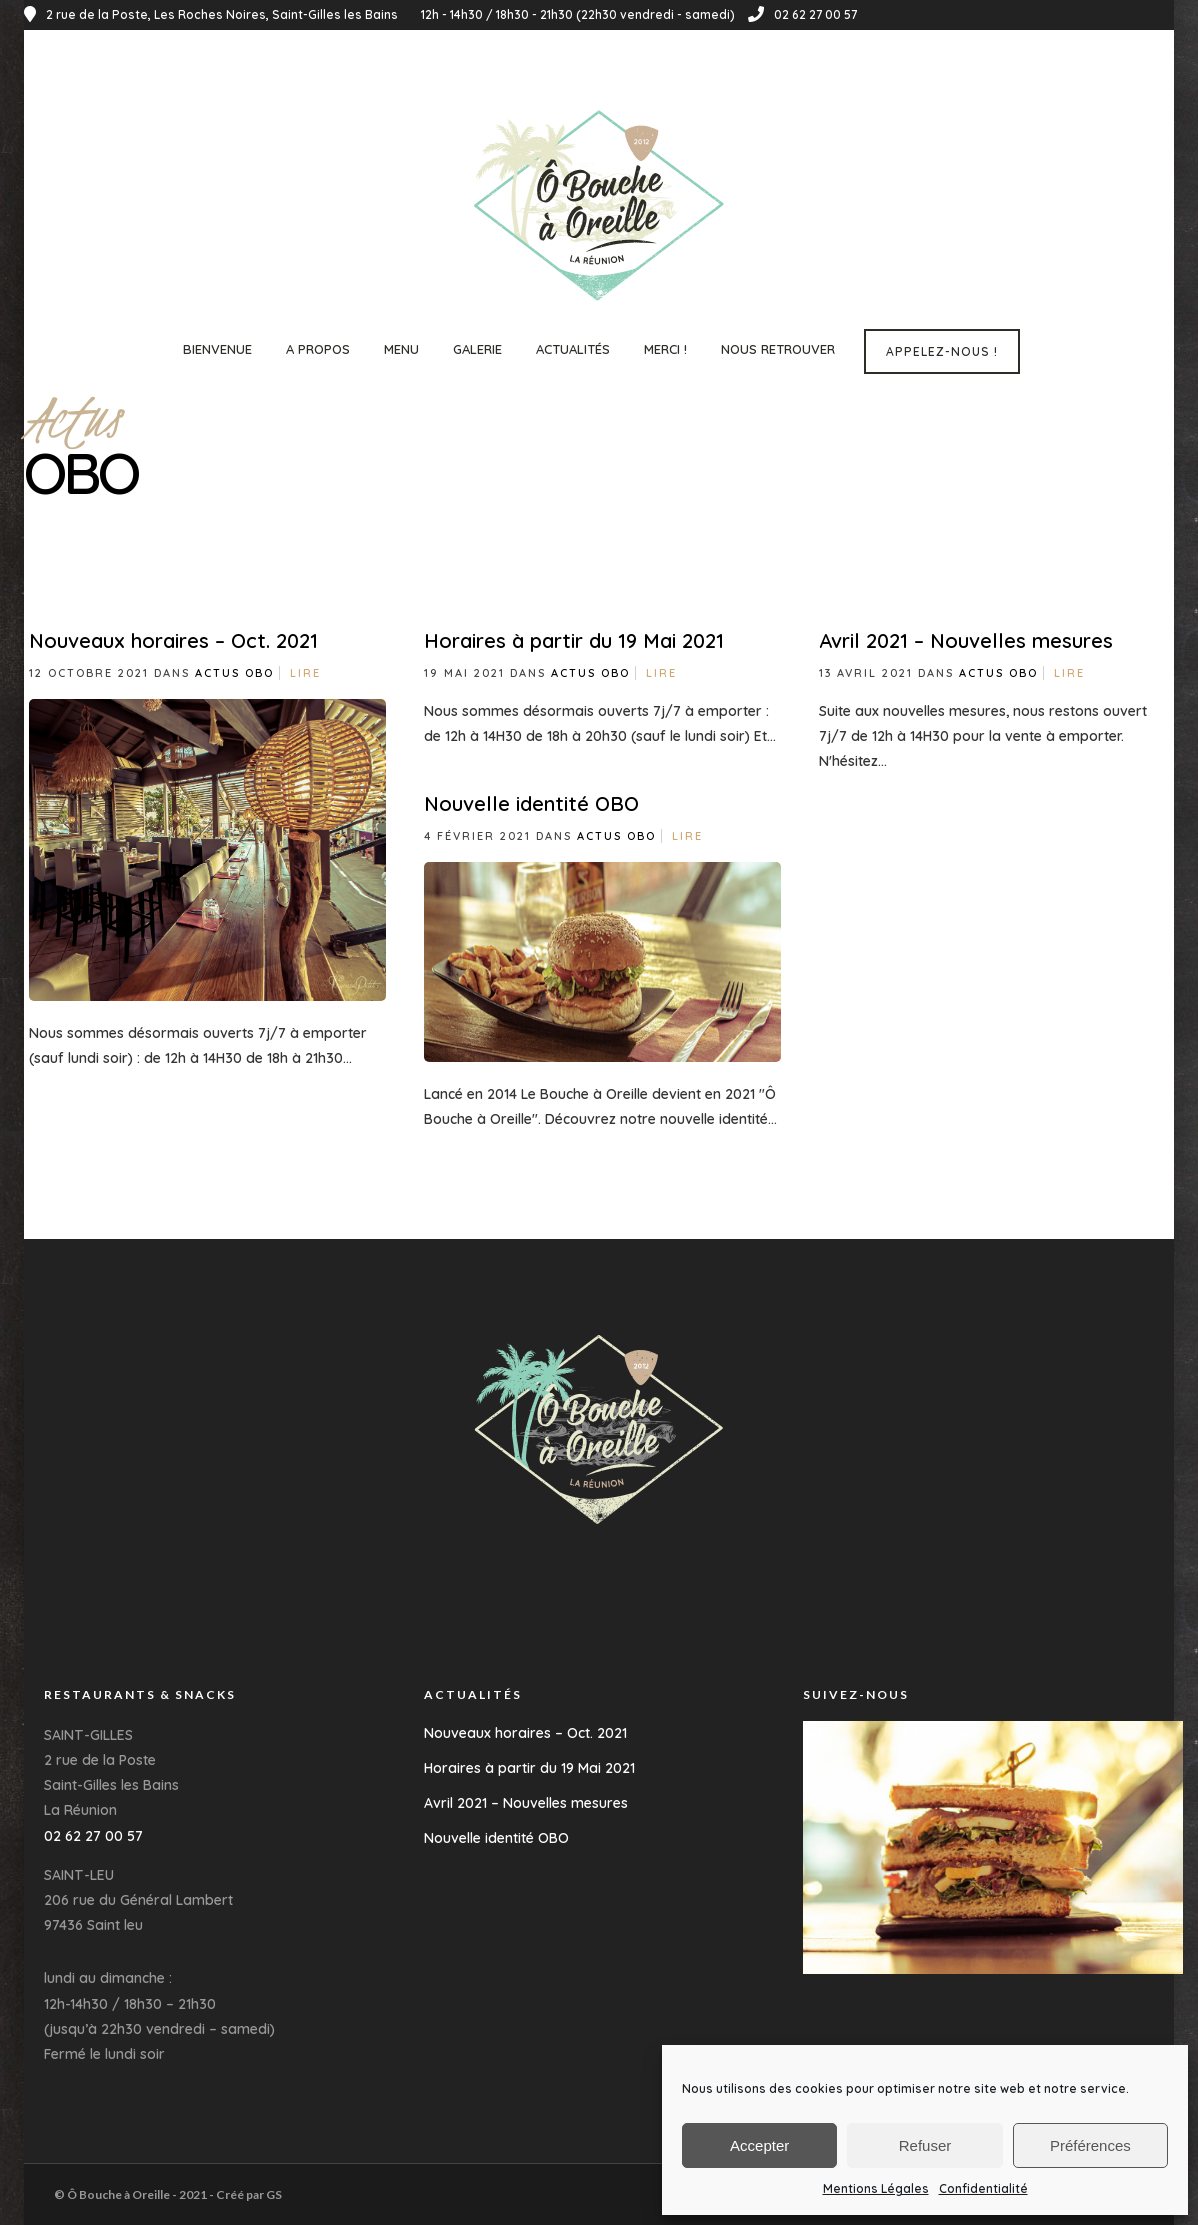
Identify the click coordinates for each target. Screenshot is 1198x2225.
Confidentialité (983, 2188)
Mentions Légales (876, 2188)
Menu (401, 349)
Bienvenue (217, 349)
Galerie (477, 349)
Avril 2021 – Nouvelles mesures (966, 640)
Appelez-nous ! (942, 351)
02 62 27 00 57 (802, 14)
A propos (318, 349)
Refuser (925, 2145)
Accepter (759, 2145)
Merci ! (665, 349)
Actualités (573, 349)
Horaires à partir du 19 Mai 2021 (574, 640)
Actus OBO (234, 673)
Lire (305, 673)
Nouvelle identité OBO (531, 803)
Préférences (1090, 2145)
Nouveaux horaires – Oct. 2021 (173, 640)
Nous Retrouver (778, 349)
